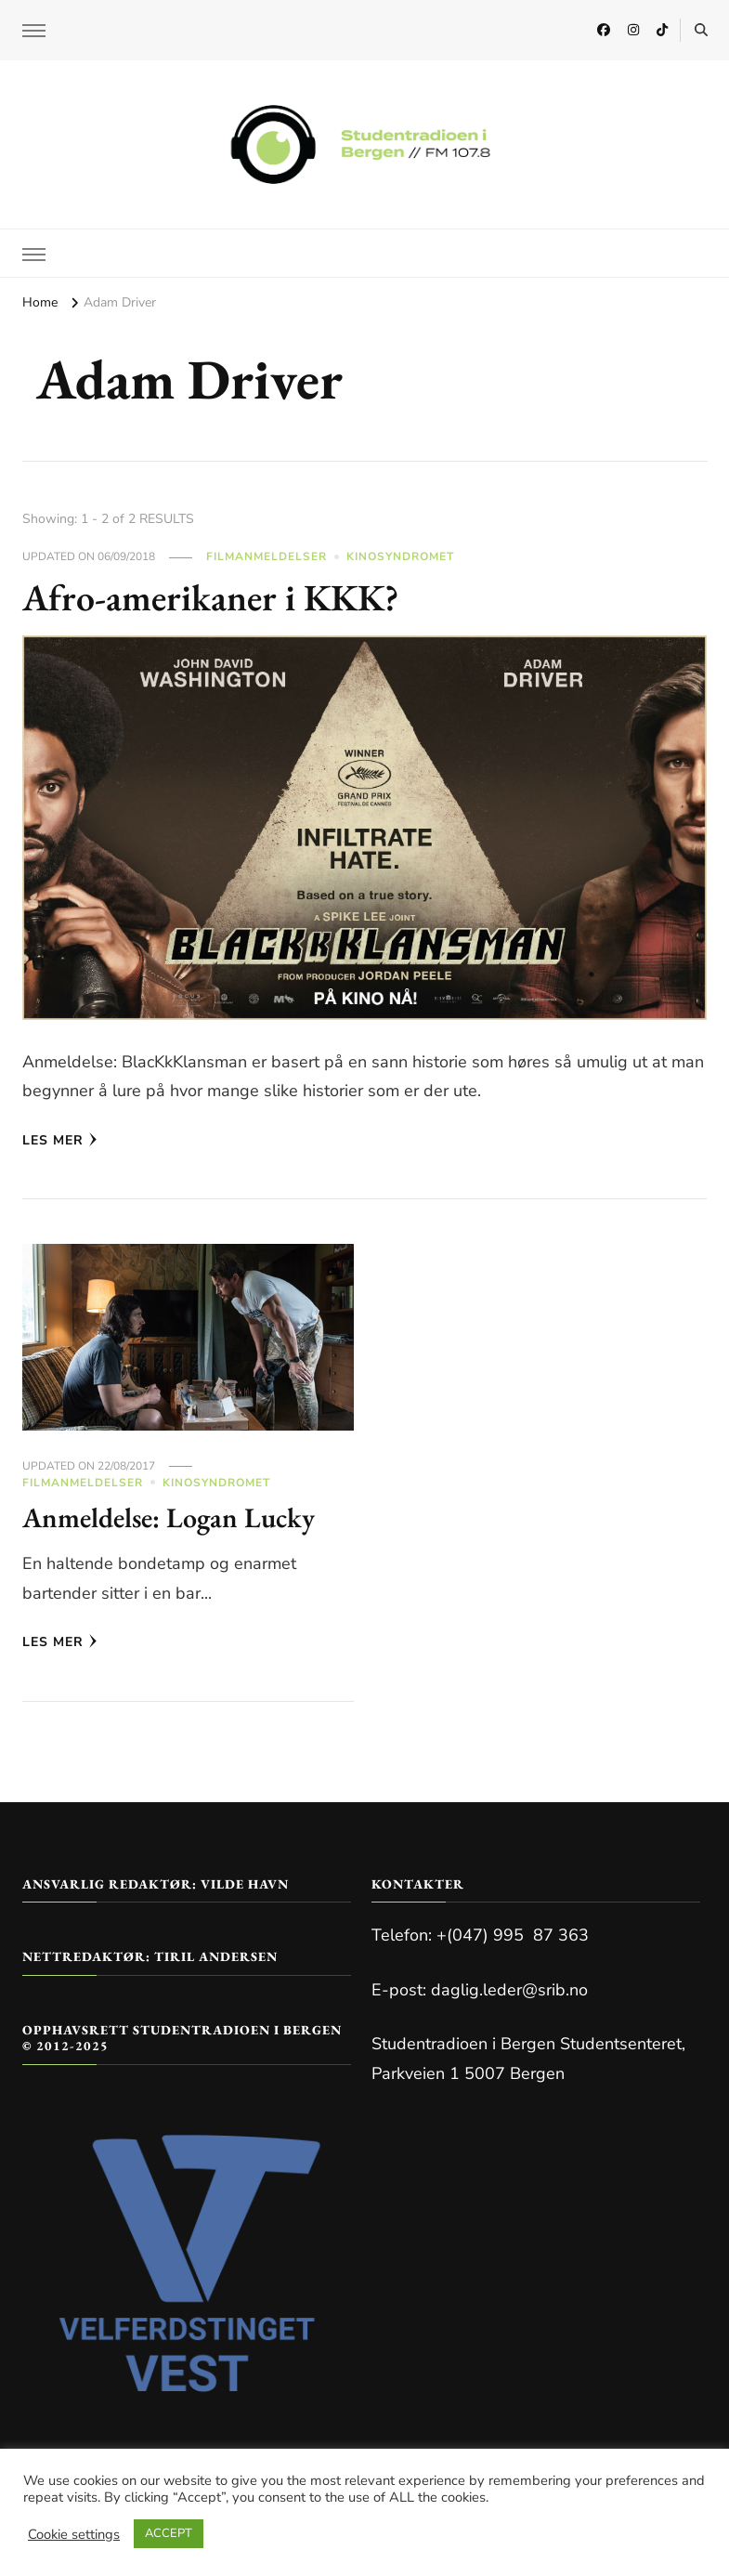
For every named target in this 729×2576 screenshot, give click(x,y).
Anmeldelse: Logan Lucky (168, 1517)
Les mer (60, 1140)
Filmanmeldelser (266, 556)
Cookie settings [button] (74, 2534)
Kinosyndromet (400, 556)
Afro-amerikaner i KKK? (210, 597)
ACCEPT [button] (168, 2533)
